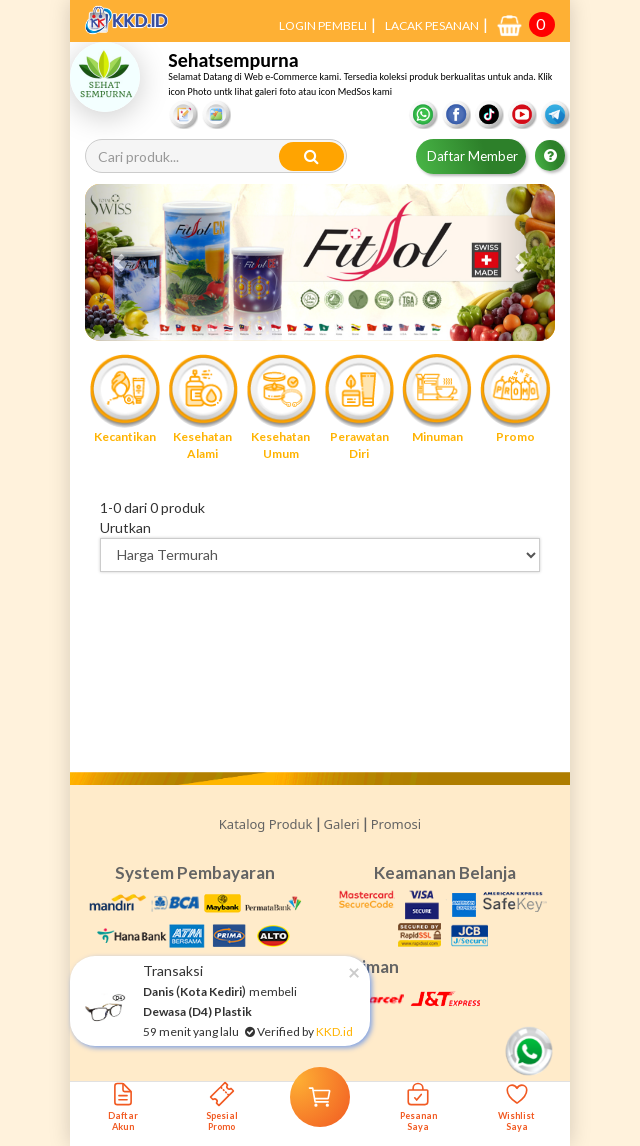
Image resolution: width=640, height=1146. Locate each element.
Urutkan (125, 527)
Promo (515, 398)
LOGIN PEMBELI (323, 25)
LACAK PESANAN (432, 25)
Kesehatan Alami (203, 407)
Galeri (342, 824)
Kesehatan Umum (281, 407)
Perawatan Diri (359, 407)
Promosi (396, 824)
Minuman (437, 398)
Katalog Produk (266, 824)
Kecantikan (124, 398)
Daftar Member (472, 156)
